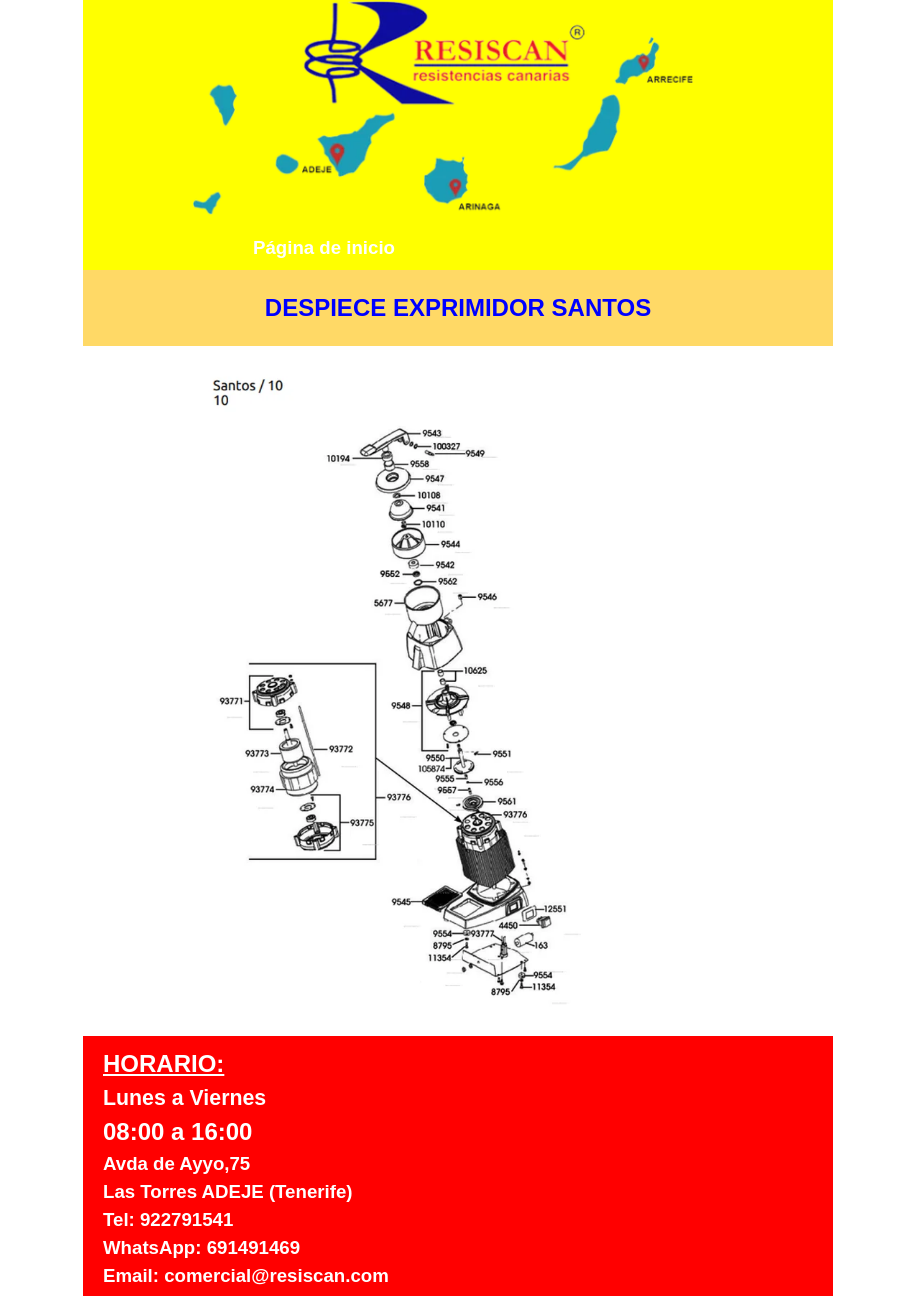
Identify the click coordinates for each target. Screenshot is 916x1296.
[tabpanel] (458, 308)
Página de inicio (324, 247)
